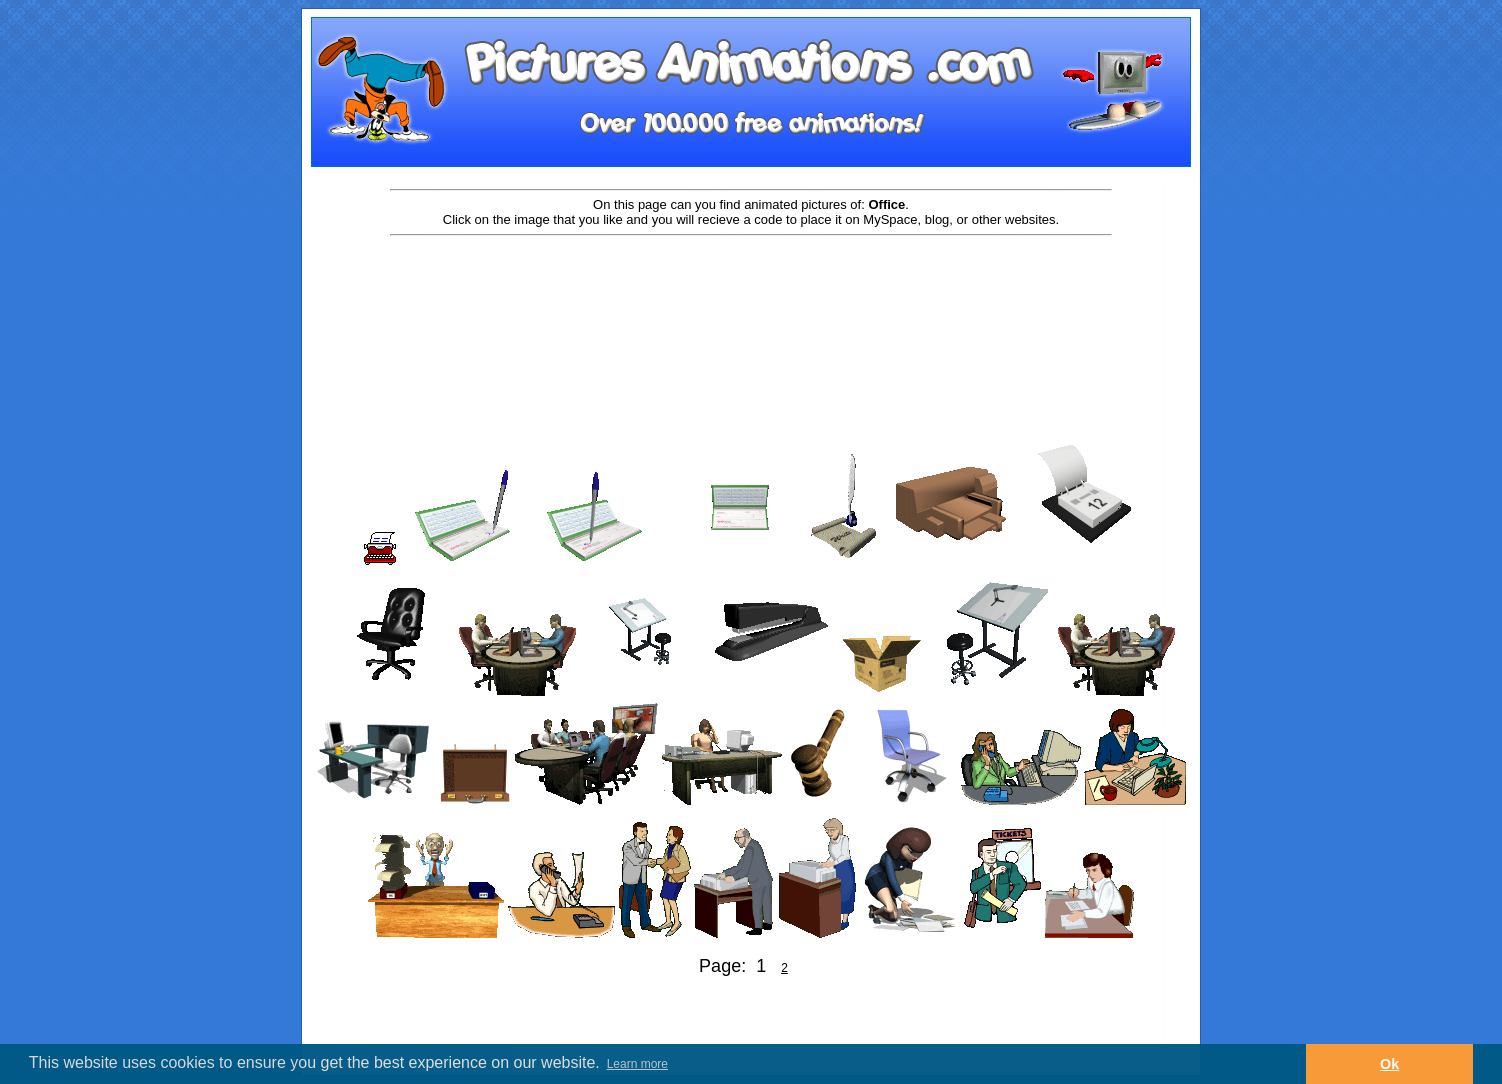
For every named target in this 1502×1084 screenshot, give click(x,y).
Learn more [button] (637, 1064)
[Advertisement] (751, 302)
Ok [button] (1389, 1064)
